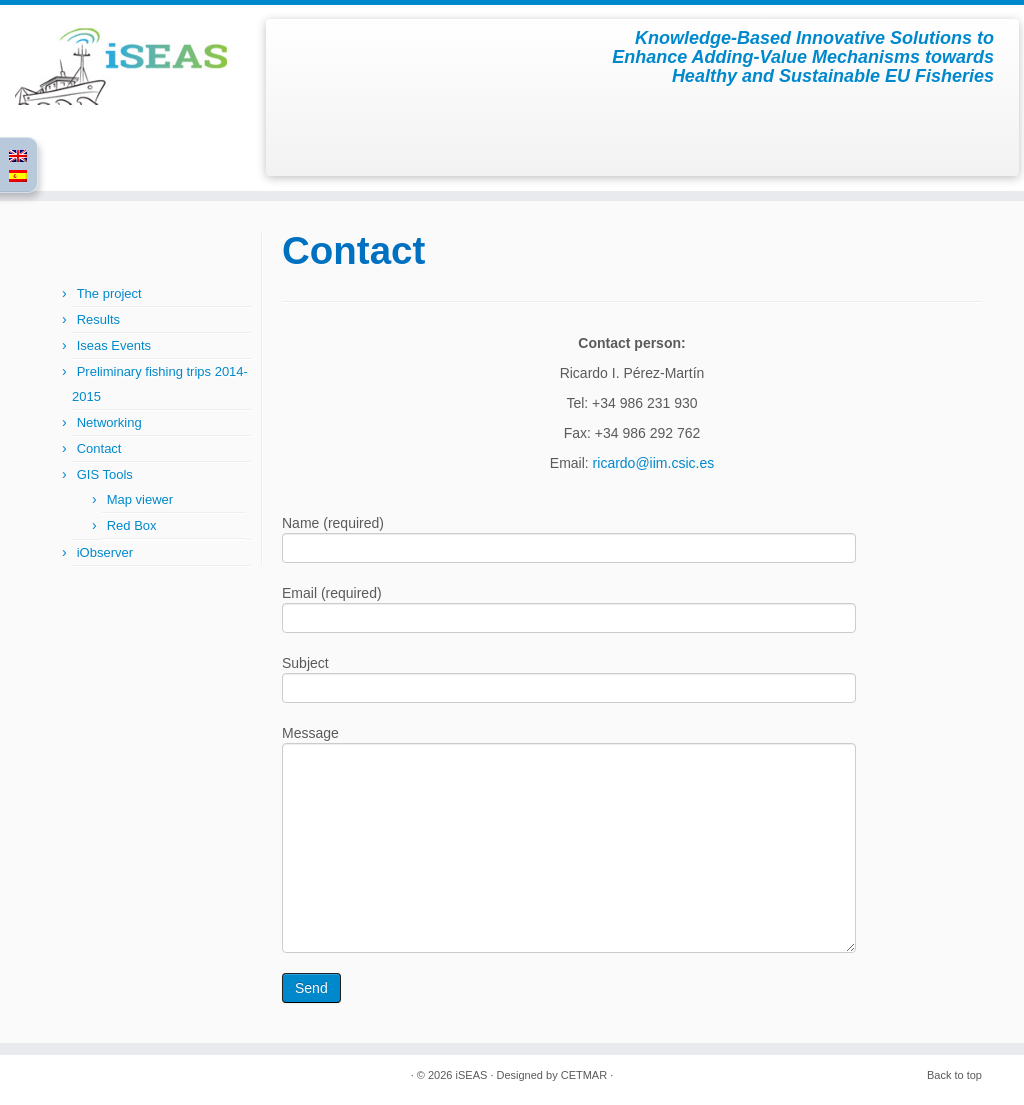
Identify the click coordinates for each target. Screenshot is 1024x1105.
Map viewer (140, 499)
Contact (99, 448)
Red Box (132, 525)
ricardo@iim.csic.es (654, 463)
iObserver (105, 552)
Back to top (954, 1075)
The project (109, 293)
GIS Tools (105, 474)
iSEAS (472, 1075)
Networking (109, 422)
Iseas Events (114, 345)
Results (98, 319)
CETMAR (584, 1075)
